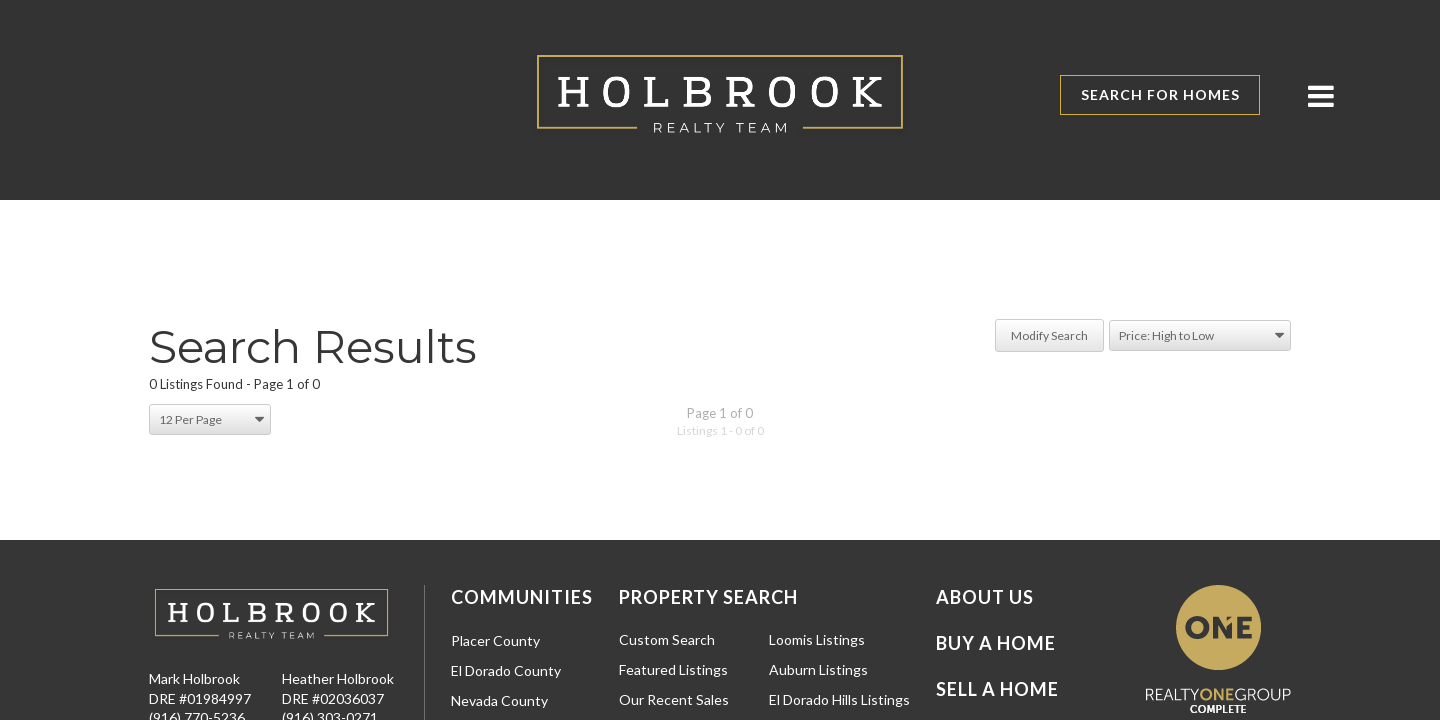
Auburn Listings (818, 669)
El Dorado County (506, 670)
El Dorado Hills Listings (839, 699)
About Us (985, 597)
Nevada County (499, 700)
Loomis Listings (817, 639)
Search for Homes (1160, 94)
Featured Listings (673, 669)
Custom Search (667, 639)
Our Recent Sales (674, 699)
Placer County (495, 640)
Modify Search (1049, 335)
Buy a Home (996, 643)
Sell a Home (997, 689)
